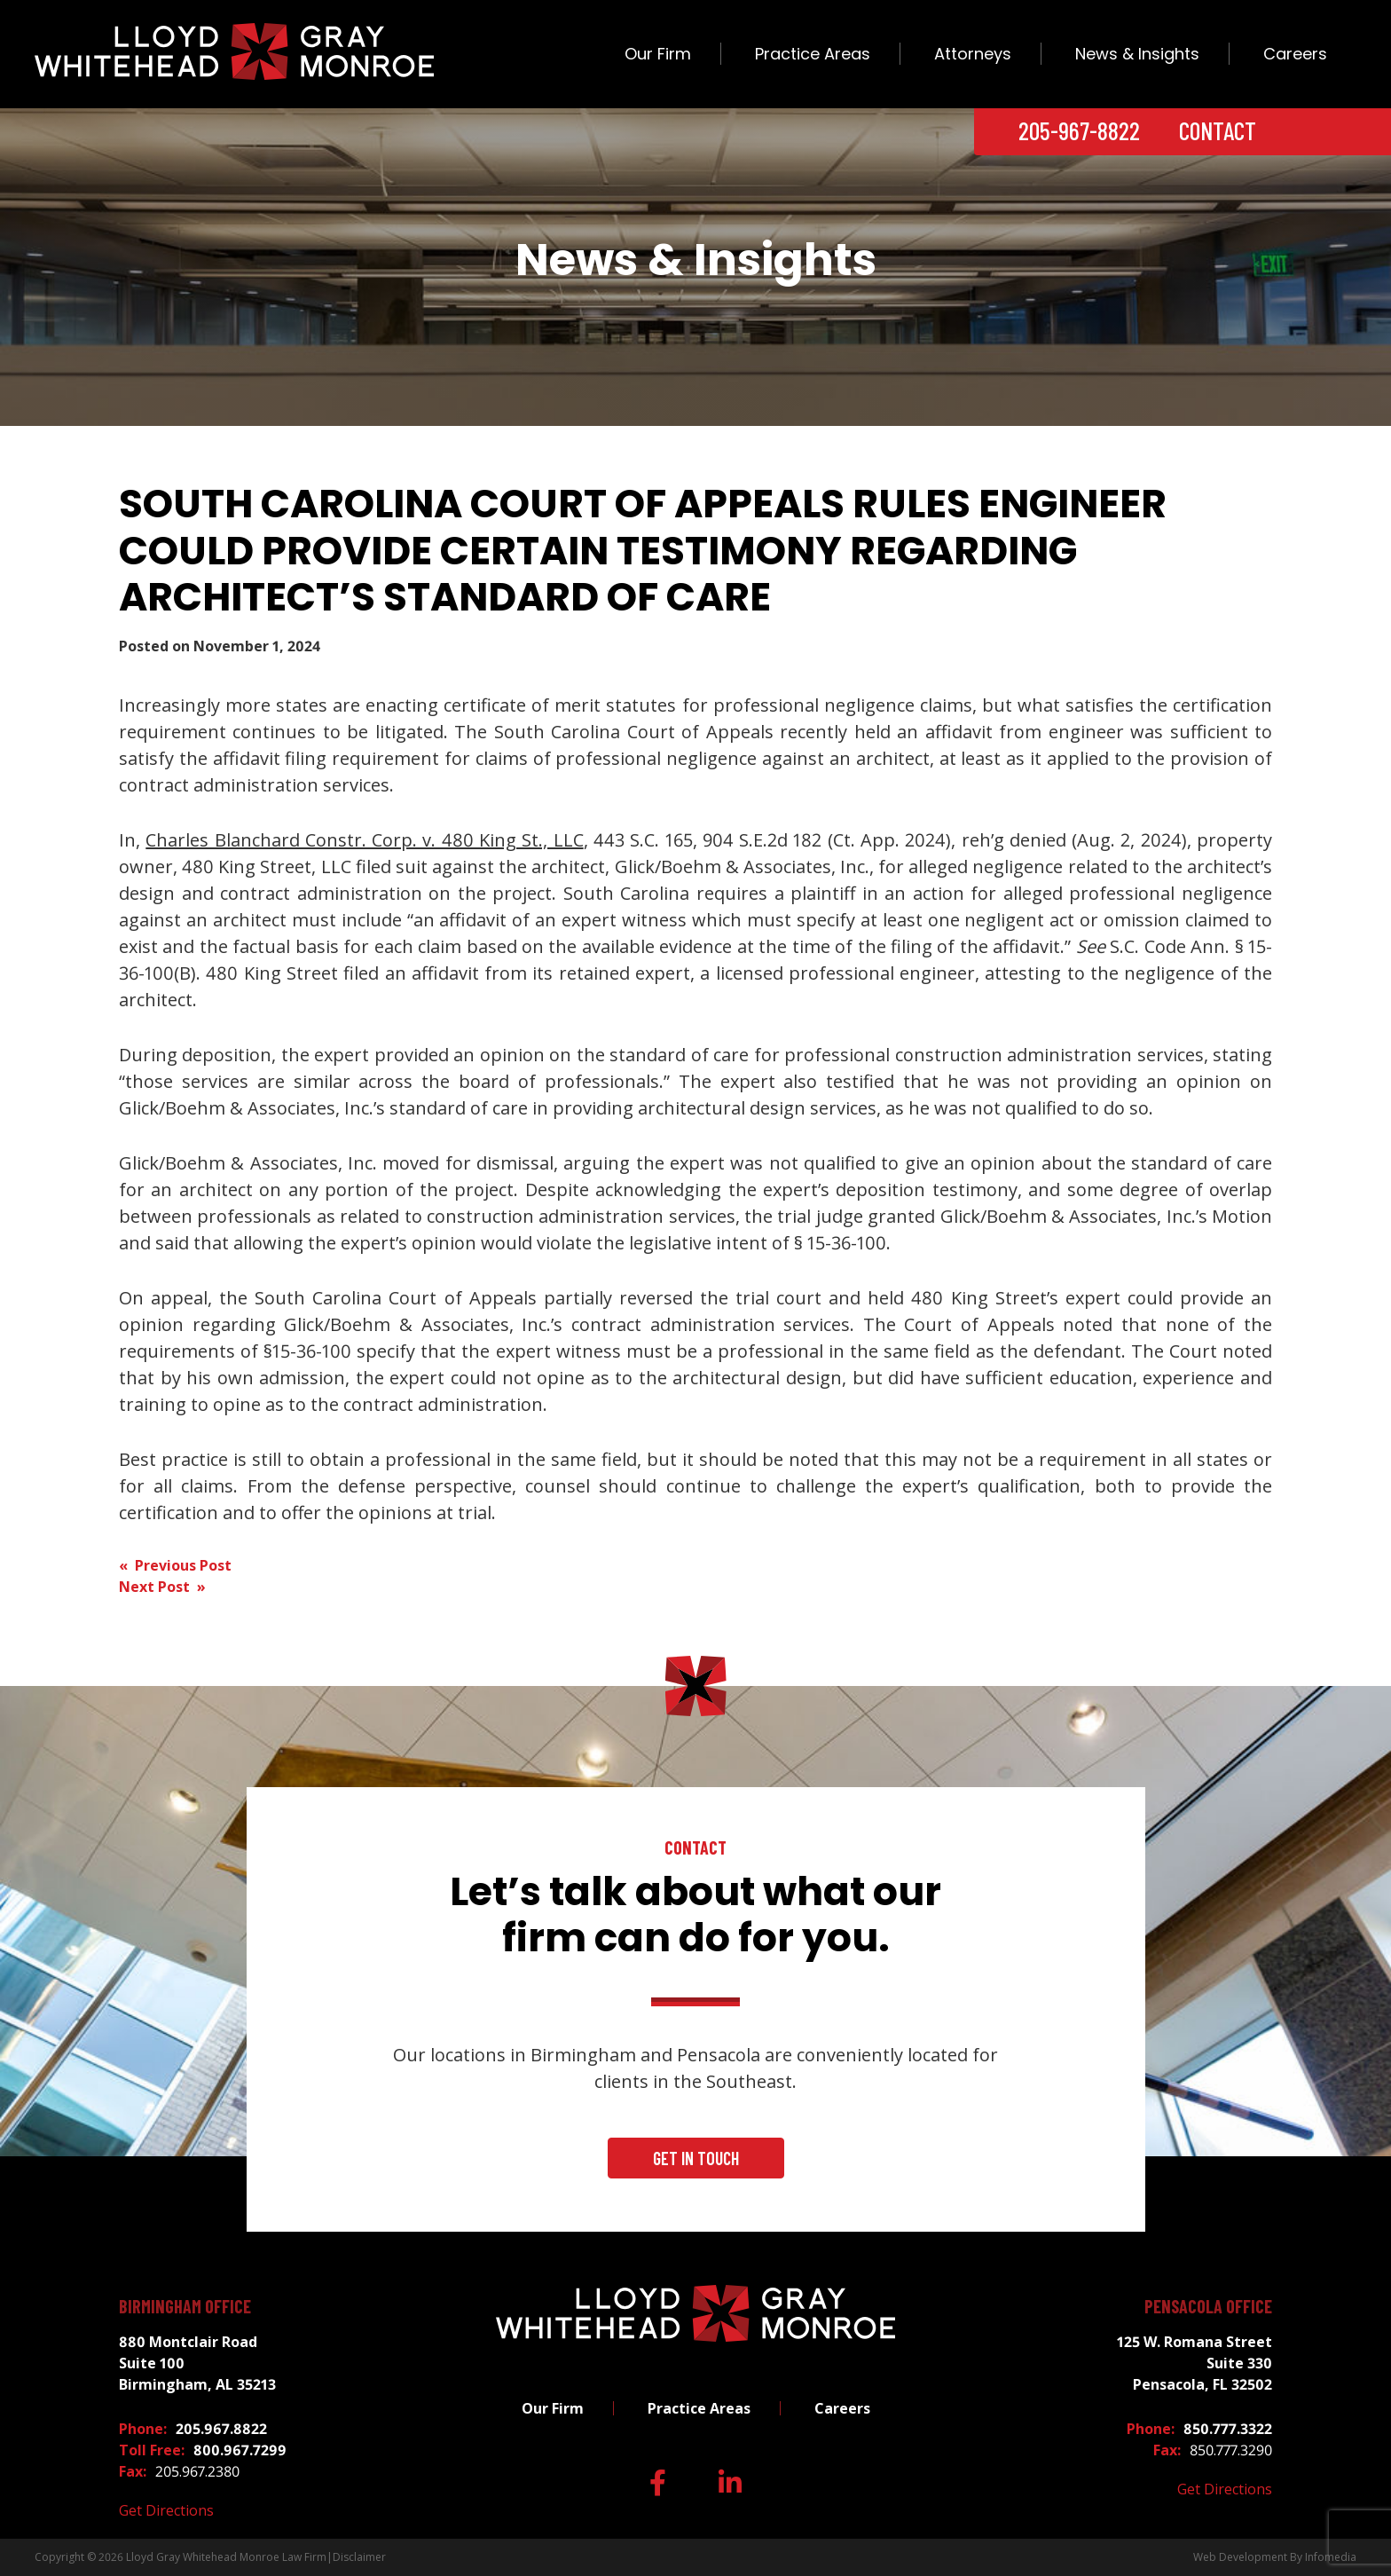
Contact (1217, 130)
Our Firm (658, 54)
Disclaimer (359, 2556)
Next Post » (162, 1586)
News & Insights (1137, 54)
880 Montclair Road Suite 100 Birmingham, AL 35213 (197, 2363)
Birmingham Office (185, 2306)
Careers (1295, 54)
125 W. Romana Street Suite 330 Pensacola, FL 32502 (1194, 2363)
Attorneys (972, 54)
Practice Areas (812, 54)
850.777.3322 (1227, 2428)
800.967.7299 (240, 2450)
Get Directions (166, 2510)
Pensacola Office (1208, 2306)
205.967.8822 (221, 2428)
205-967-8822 (1079, 130)
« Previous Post (175, 1565)
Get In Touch (696, 2158)
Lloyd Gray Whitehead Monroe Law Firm (226, 2556)
